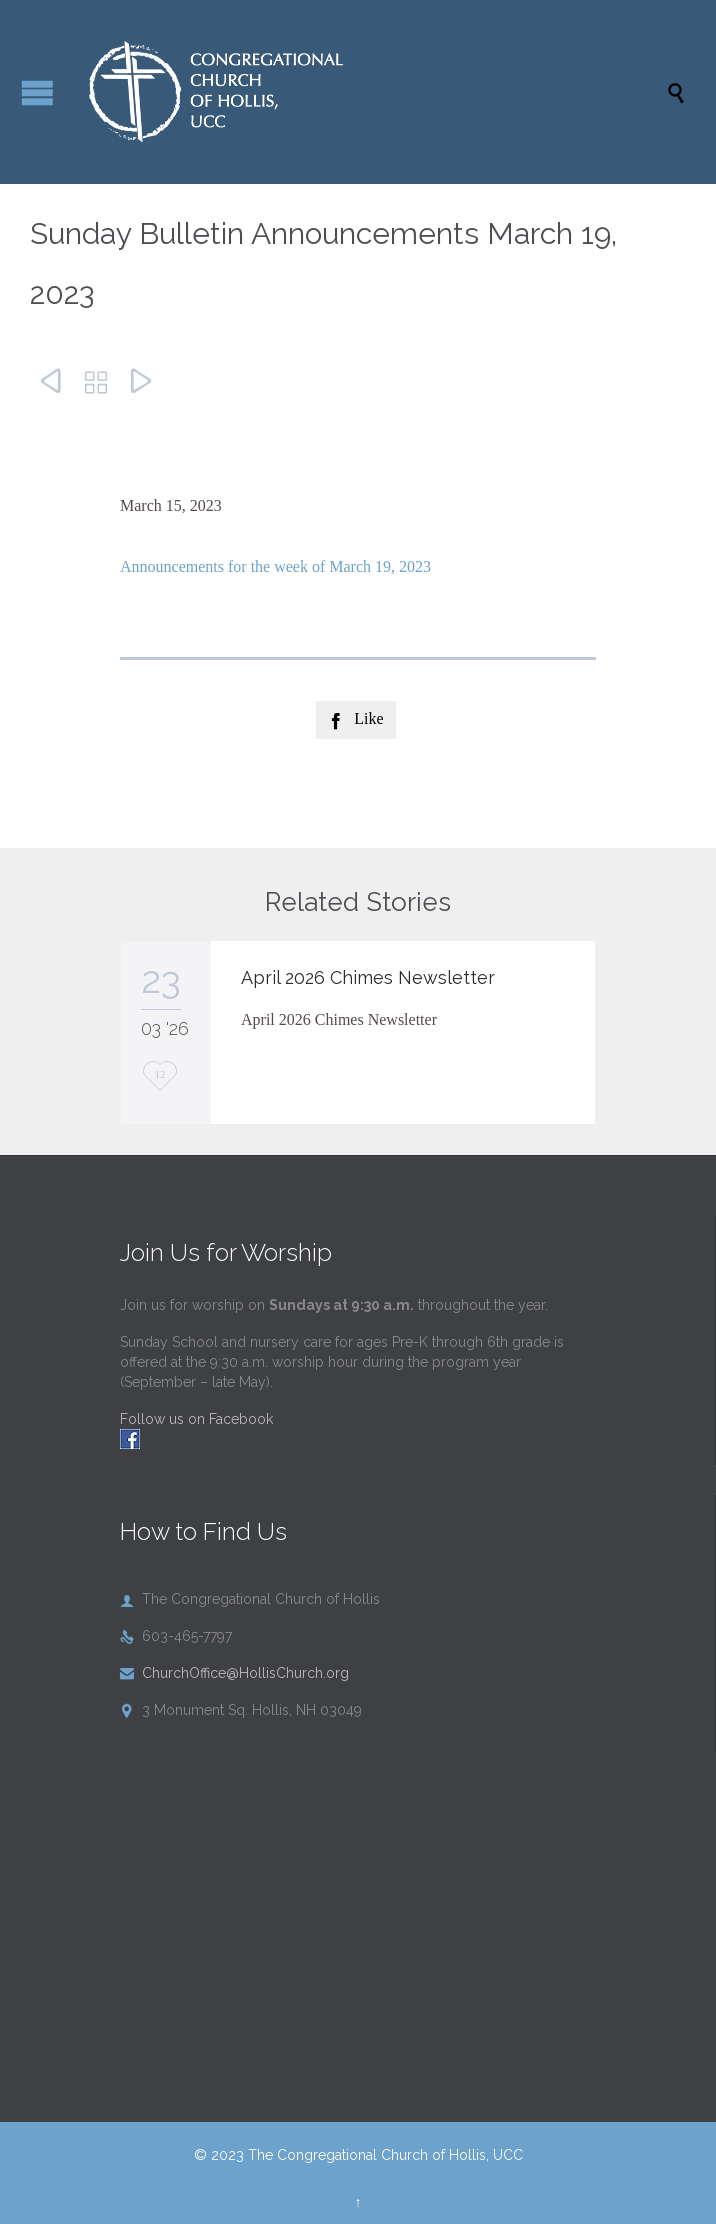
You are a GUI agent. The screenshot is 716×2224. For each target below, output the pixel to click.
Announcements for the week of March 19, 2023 (275, 566)
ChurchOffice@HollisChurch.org (234, 1673)
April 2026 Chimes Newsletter (368, 977)
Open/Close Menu (37, 92)
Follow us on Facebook (196, 1419)
